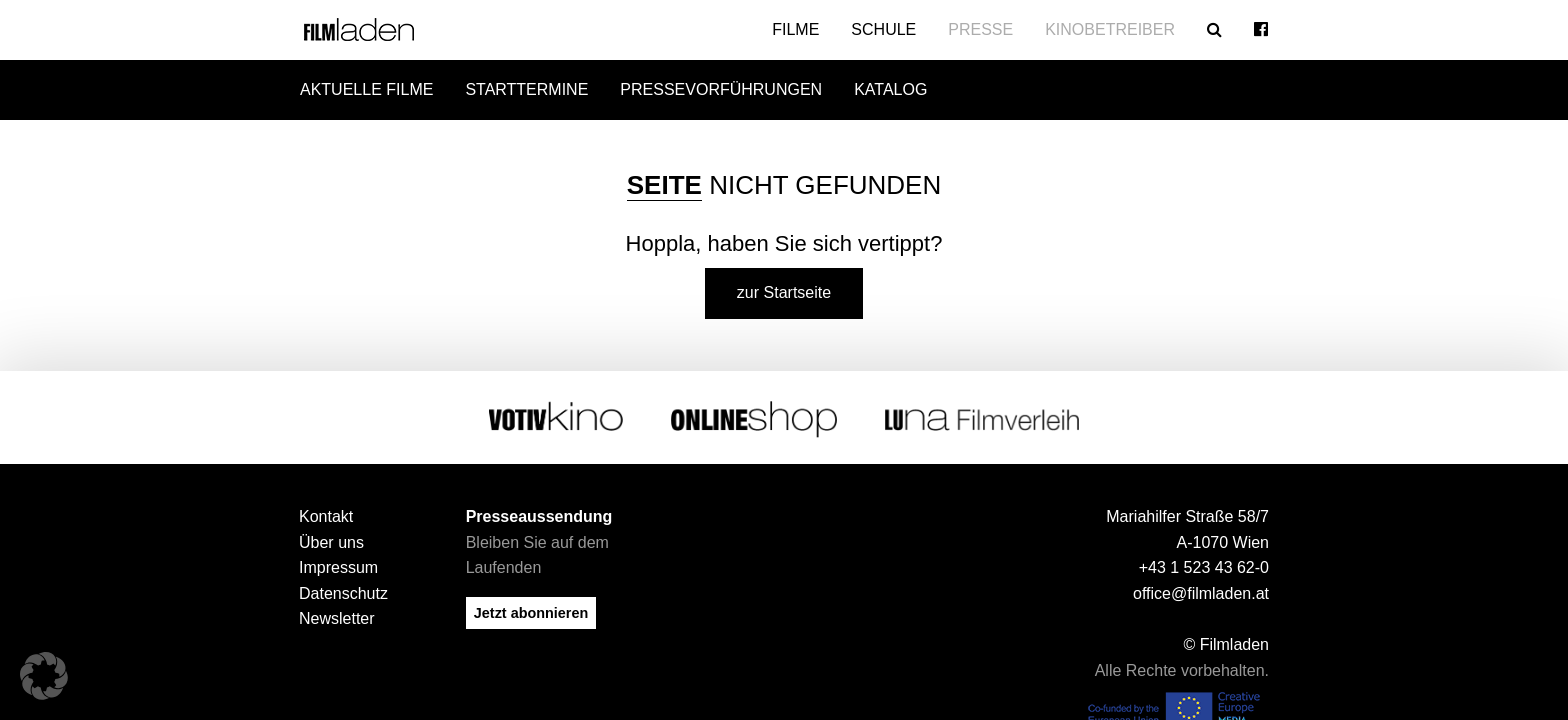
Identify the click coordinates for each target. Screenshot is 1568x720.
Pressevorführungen (721, 89)
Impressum (338, 562)
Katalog (890, 89)
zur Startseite (784, 287)
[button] (44, 676)
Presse (980, 29)
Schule (883, 29)
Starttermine (526, 89)
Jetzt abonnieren (531, 608)
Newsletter (337, 613)
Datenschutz (343, 588)
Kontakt (326, 511)
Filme (795, 29)
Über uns (331, 537)
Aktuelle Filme (366, 89)
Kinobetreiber (1110, 29)
